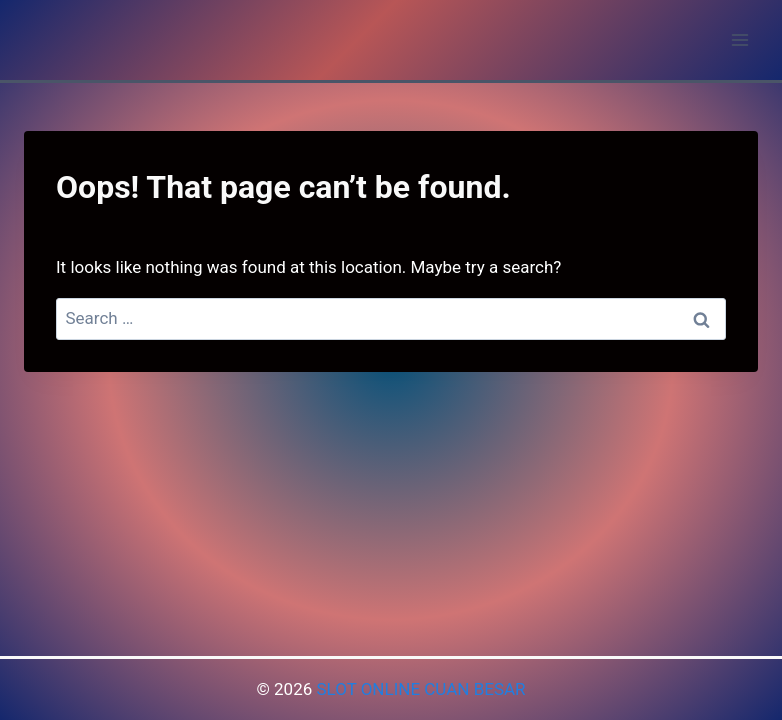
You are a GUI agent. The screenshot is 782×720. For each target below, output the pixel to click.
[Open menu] (739, 39)
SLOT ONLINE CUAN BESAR (420, 689)
